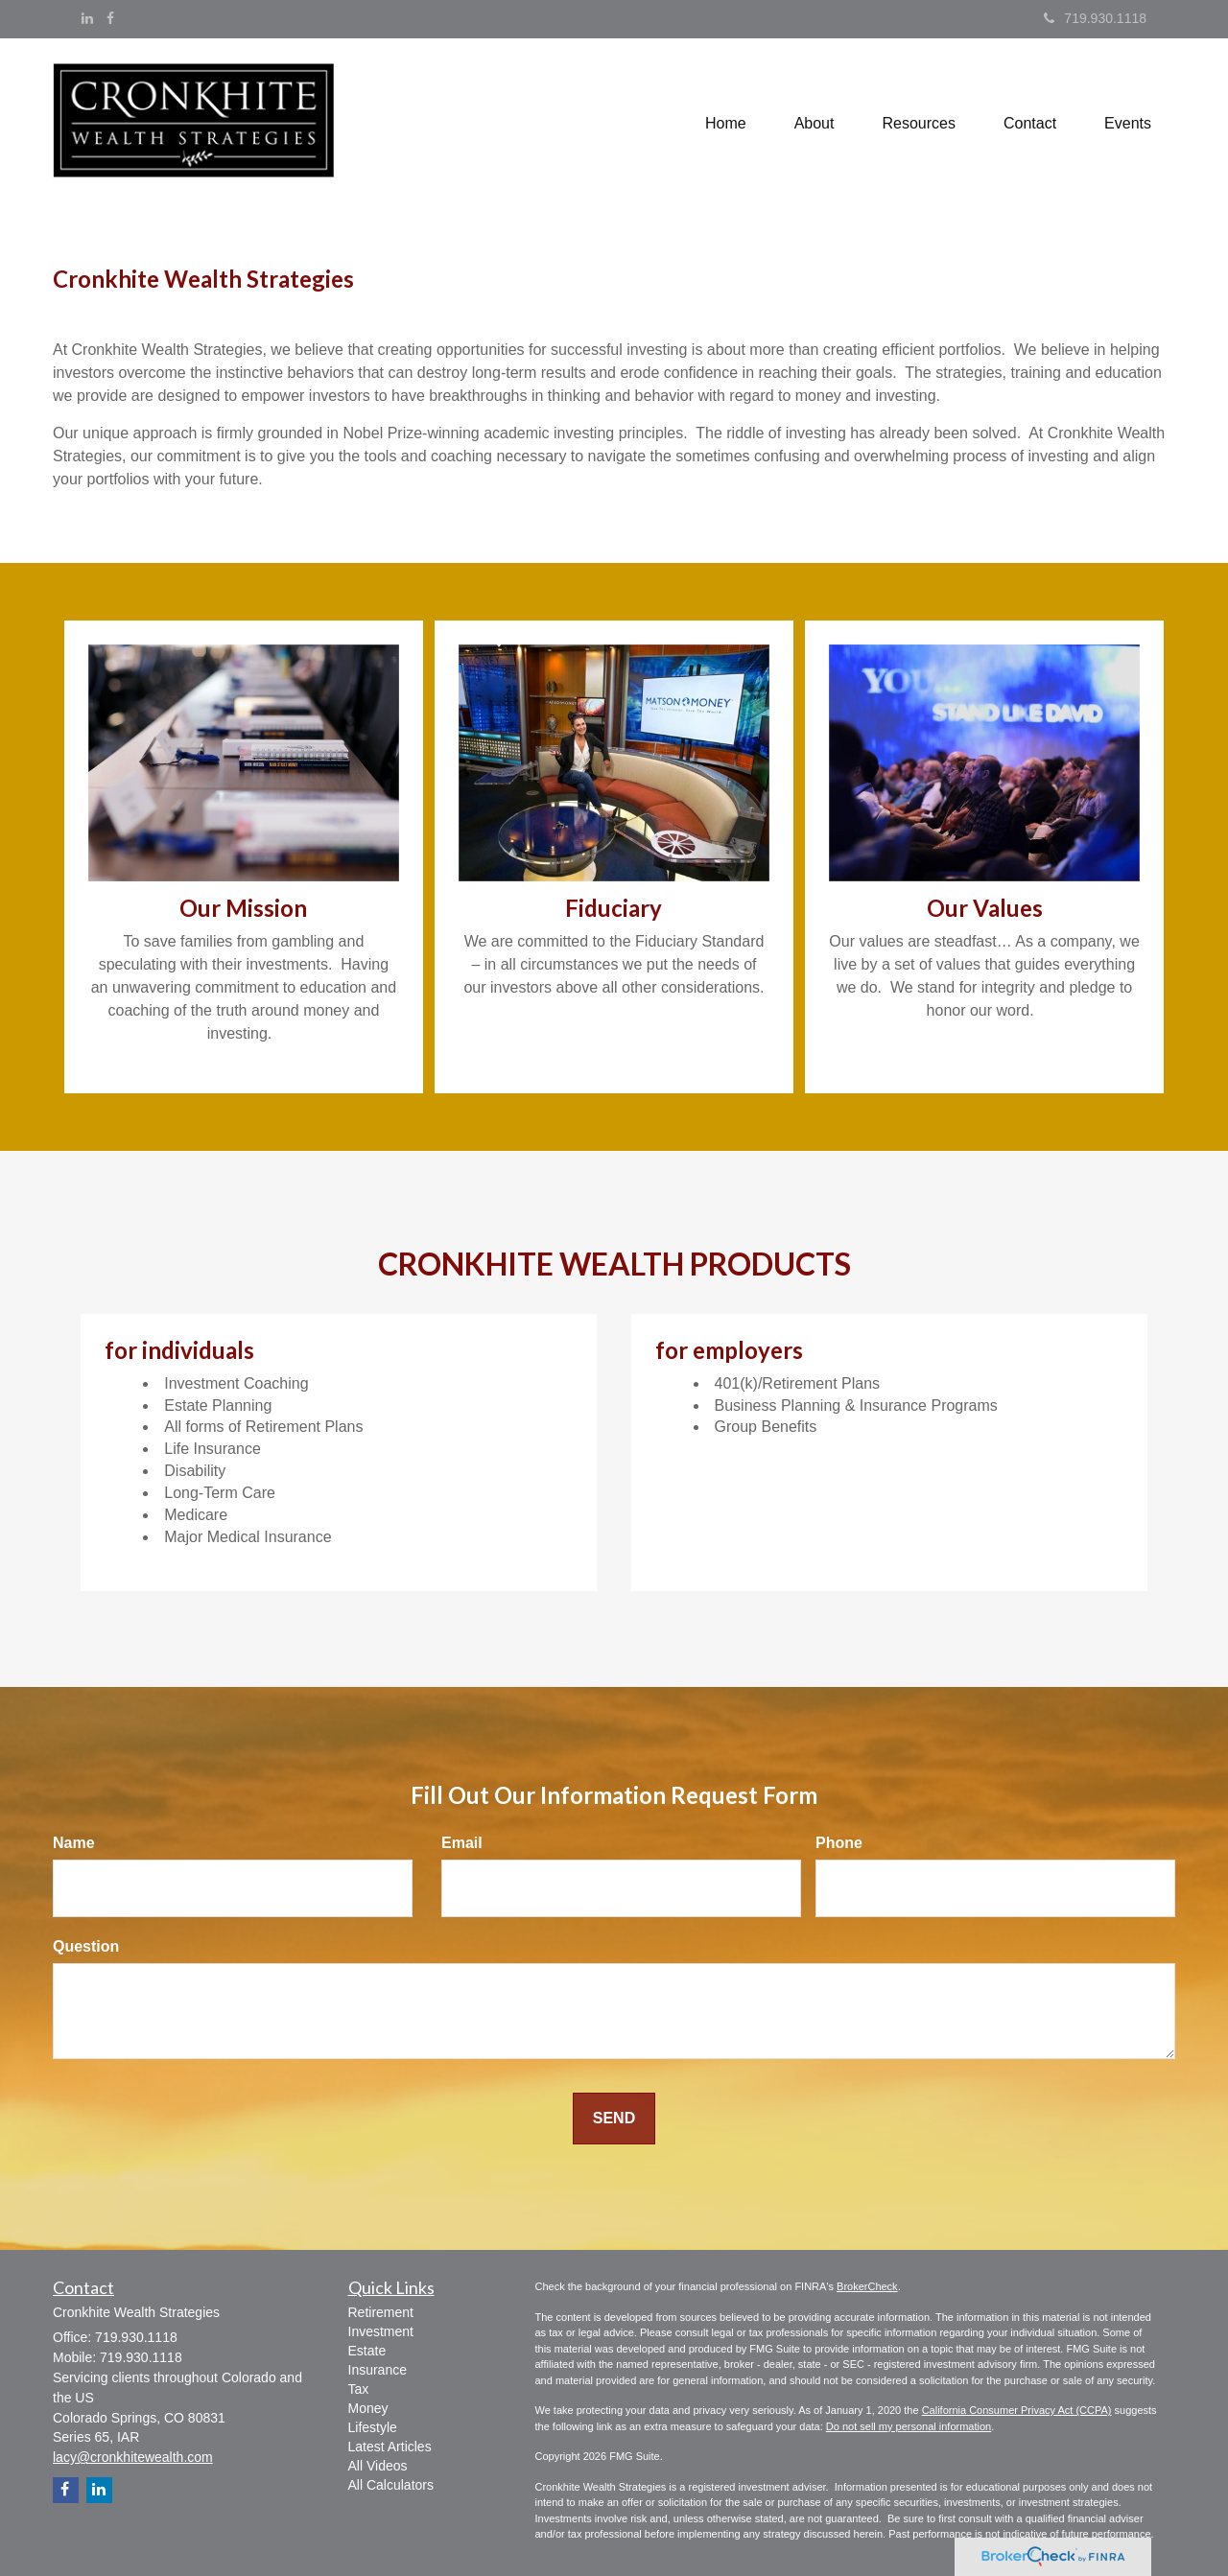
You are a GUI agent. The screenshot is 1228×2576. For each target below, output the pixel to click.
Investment (380, 2331)
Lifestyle (372, 2427)
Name (74, 1843)
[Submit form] (614, 2119)
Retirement (380, 2312)
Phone (838, 1843)
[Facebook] (110, 18)
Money (368, 2408)
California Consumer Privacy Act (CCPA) (1017, 2410)
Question (86, 1946)
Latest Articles (390, 2446)
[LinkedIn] (87, 18)
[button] (814, 123)
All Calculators (391, 2485)
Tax (358, 2389)
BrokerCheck (867, 2286)
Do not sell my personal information (908, 2426)
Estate (367, 2350)
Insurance (377, 2369)
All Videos (378, 2465)
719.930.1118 (1095, 18)
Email (462, 1843)
